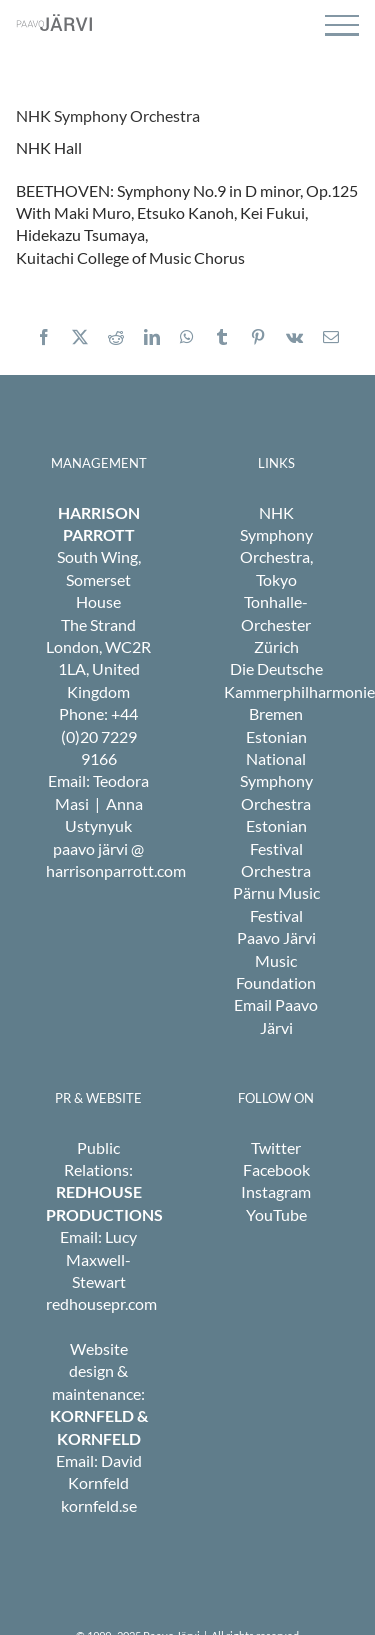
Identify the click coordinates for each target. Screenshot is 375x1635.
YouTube (276, 1214)
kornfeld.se (99, 1505)
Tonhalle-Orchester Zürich (276, 624)
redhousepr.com (101, 1303)
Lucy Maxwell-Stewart (101, 1259)
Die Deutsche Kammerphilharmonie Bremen (299, 691)
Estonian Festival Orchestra (276, 848)
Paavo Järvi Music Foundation (276, 960)
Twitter (276, 1147)
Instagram (276, 1191)
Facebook (276, 1169)
